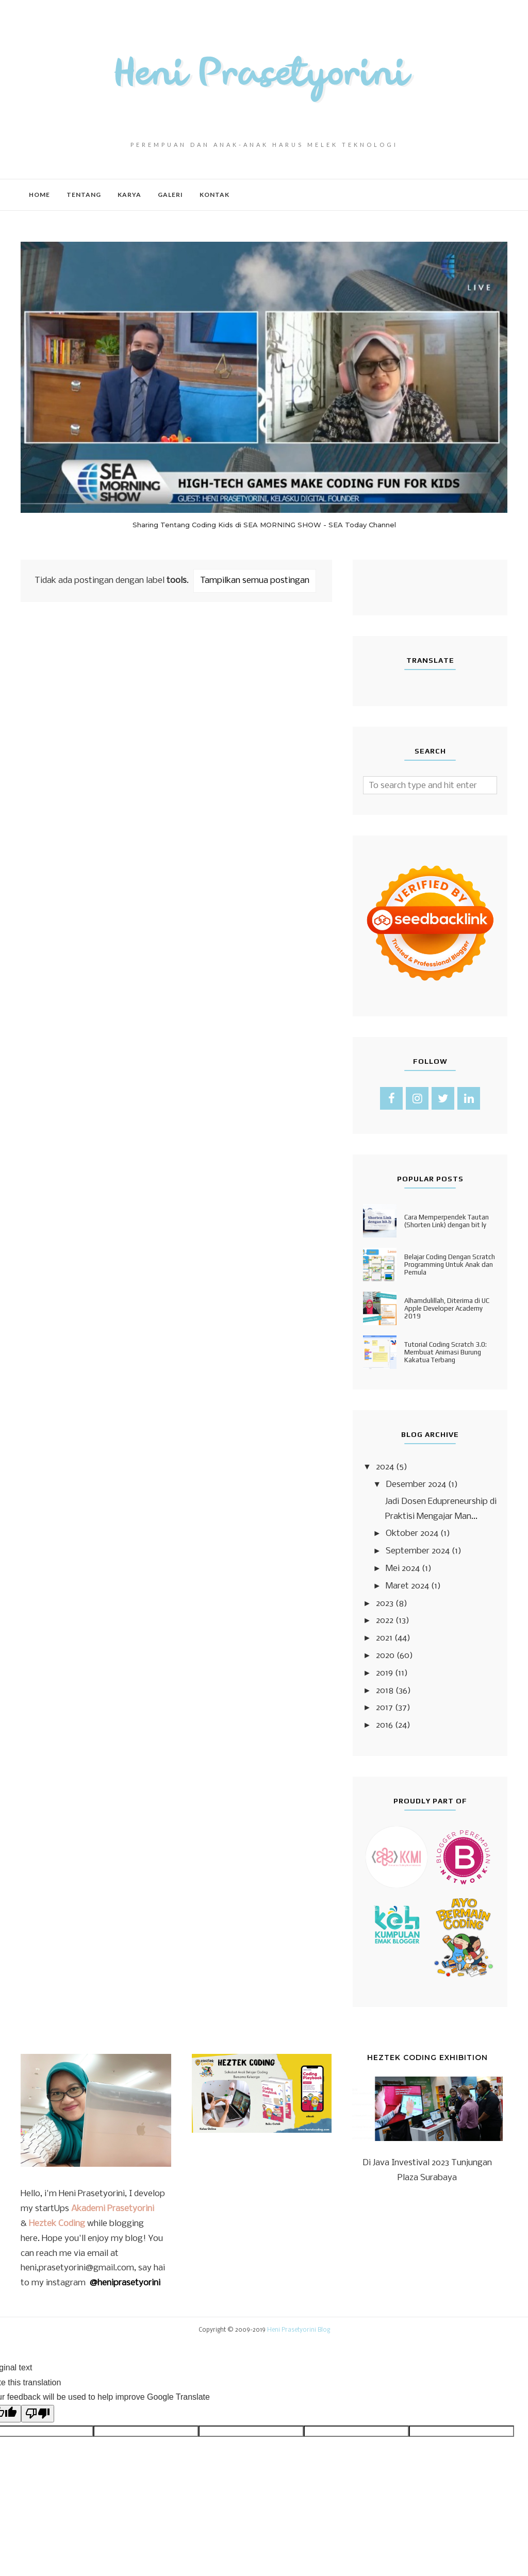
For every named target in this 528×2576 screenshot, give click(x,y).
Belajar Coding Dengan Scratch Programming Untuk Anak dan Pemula (449, 1264)
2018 (384, 1691)
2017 (384, 1708)
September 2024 (418, 1551)
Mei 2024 (403, 1569)
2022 (384, 1621)
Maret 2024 (407, 1586)
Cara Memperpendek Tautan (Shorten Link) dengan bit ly (446, 1221)
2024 (385, 1467)
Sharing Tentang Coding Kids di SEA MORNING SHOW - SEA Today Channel (264, 525)
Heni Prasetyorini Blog (298, 2330)
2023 (384, 1604)
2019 (384, 1673)
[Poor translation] (37, 2413)
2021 (384, 1638)
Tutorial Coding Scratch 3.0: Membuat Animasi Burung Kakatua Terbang (445, 1352)
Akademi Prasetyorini (112, 2209)
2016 (384, 1725)
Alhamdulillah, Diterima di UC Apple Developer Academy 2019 (446, 1308)
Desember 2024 (416, 1485)
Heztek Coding (57, 2224)
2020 (385, 1656)
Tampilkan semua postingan (254, 581)
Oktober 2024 (412, 1533)
